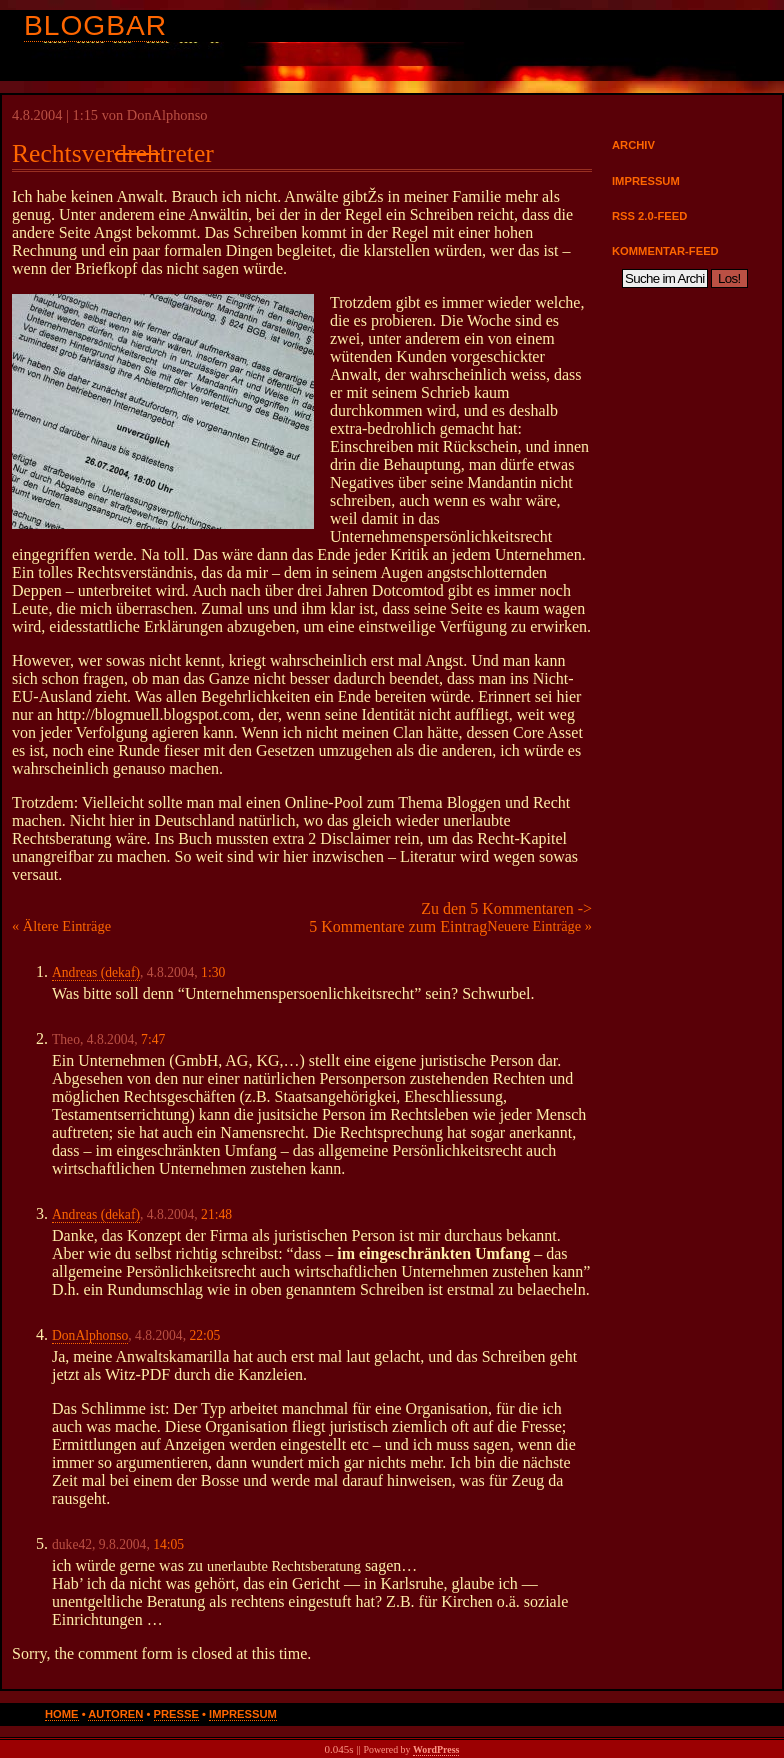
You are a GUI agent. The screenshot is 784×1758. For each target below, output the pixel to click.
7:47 (153, 1039)
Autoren (115, 1714)
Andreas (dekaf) (96, 972)
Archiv (633, 145)
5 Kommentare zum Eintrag (398, 926)
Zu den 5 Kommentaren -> (506, 908)
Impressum (646, 181)
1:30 (213, 972)
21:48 (216, 1214)
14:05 (168, 1544)
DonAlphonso (90, 1335)
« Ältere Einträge (61, 926)
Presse (176, 1714)
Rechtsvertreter (113, 153)
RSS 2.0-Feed (649, 216)
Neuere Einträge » (539, 926)
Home (62, 1714)
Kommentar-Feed (665, 251)
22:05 (204, 1335)
